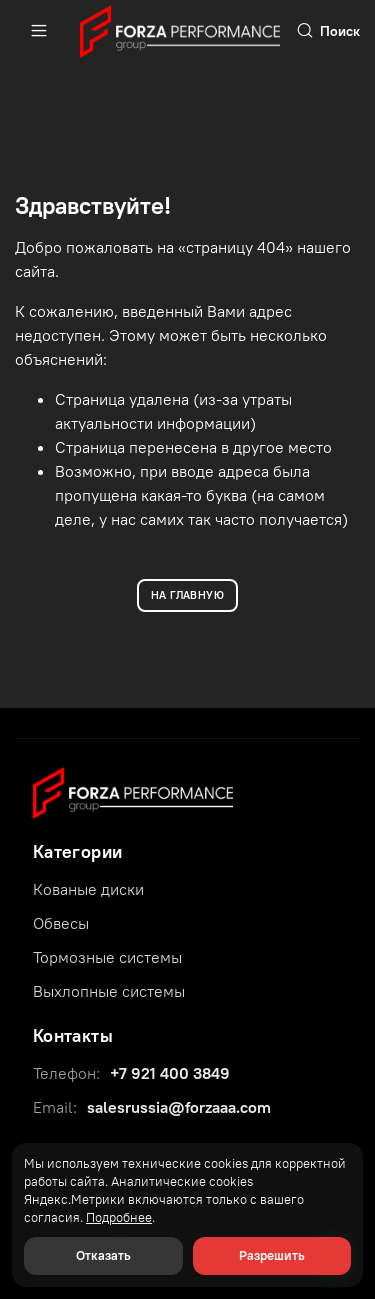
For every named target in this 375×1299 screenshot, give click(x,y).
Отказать (103, 1255)
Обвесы (61, 923)
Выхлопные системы (109, 991)
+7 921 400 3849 (170, 1073)
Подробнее (119, 1217)
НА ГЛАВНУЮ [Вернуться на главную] (187, 595)
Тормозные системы (107, 957)
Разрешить (272, 1255)
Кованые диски (88, 889)
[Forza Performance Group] (133, 791)
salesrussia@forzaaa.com (179, 1107)
